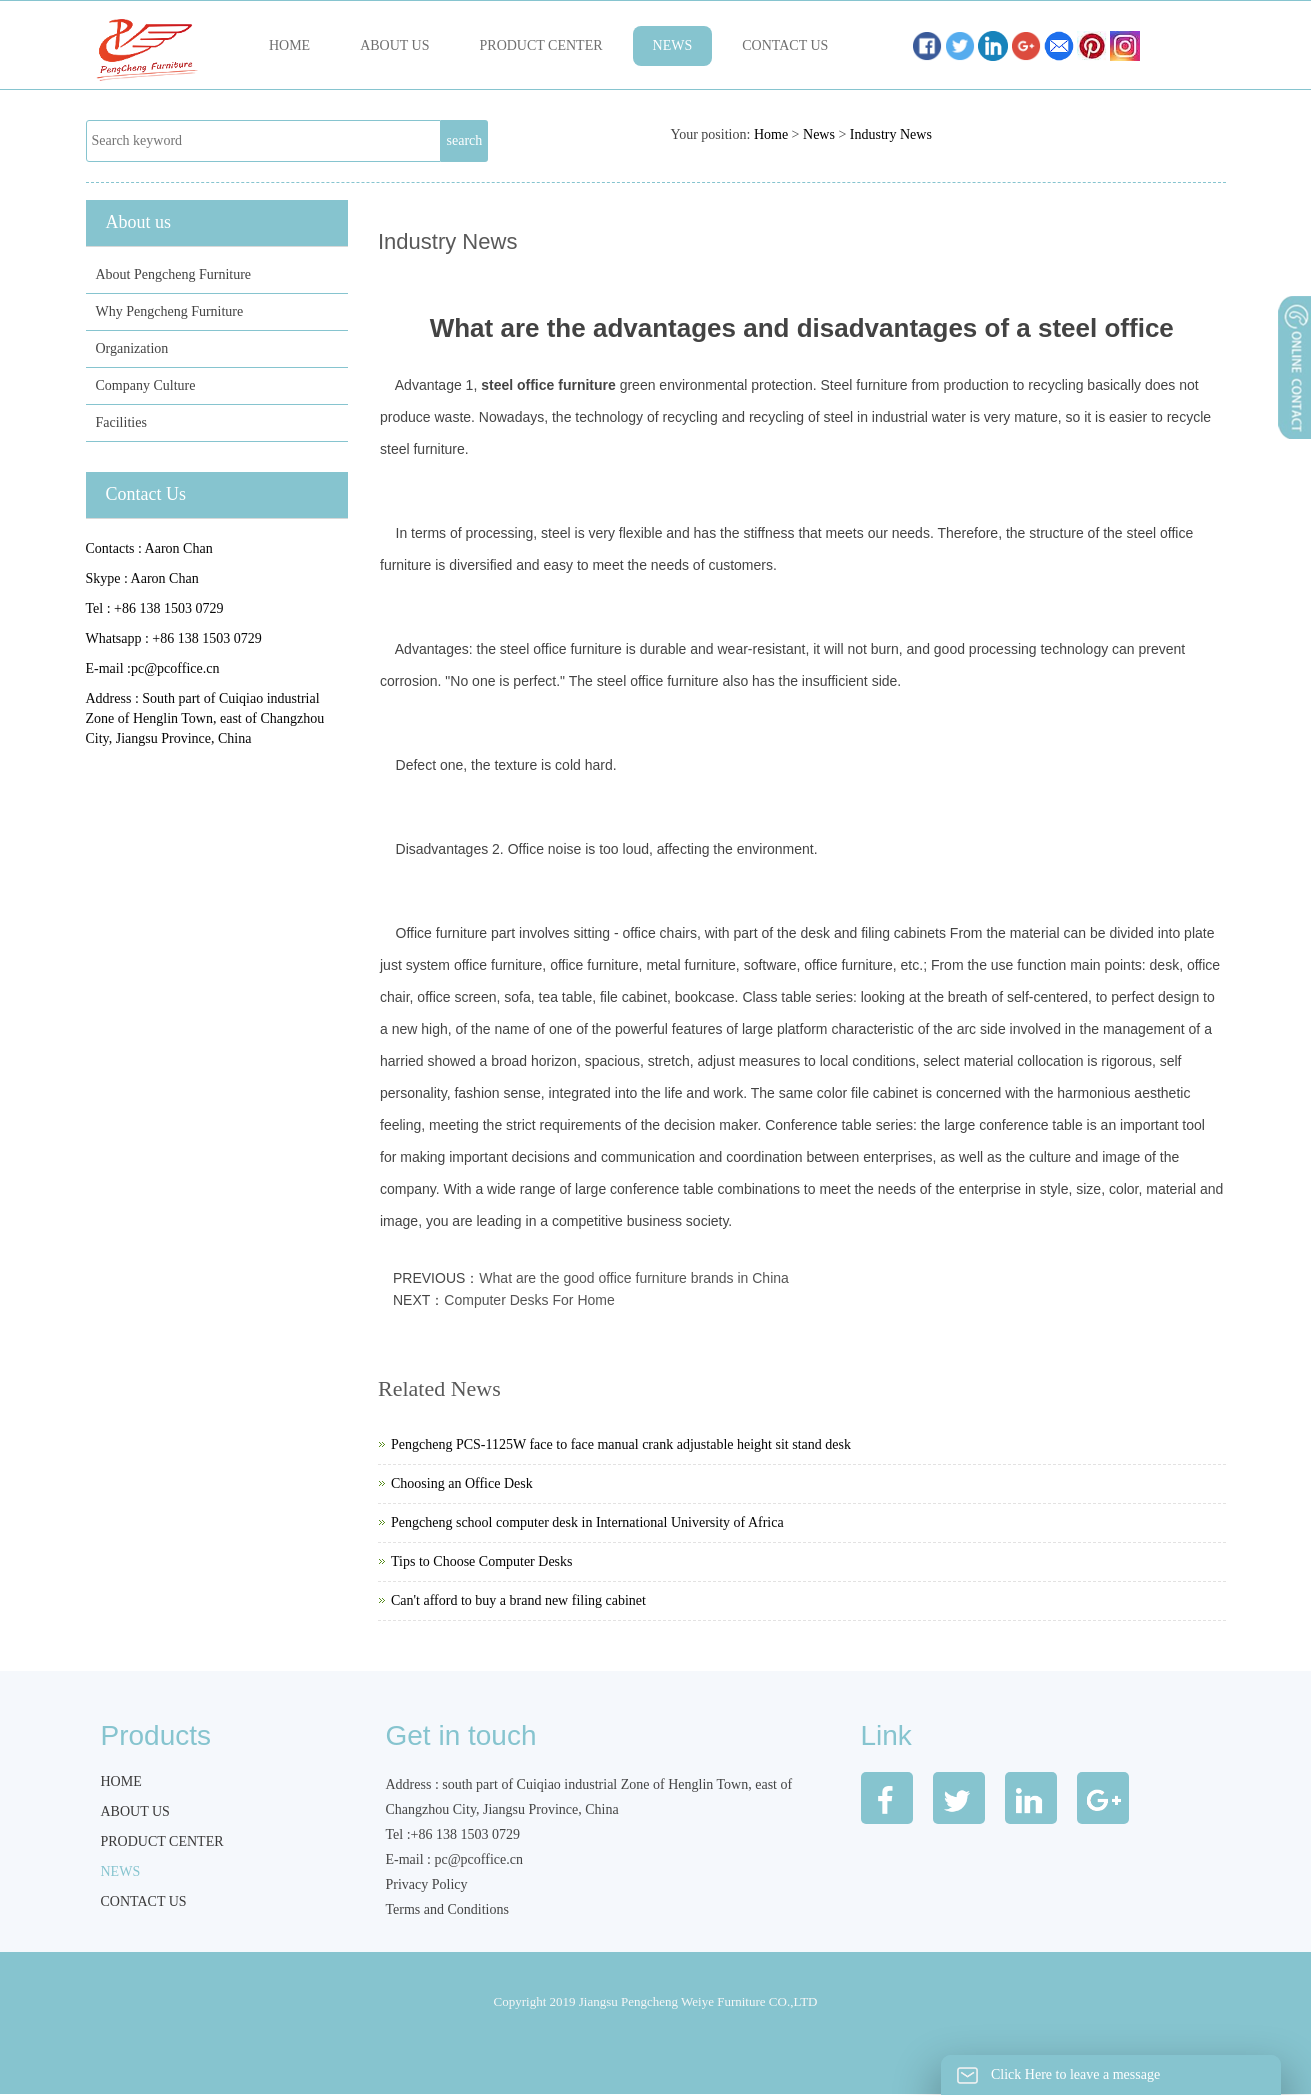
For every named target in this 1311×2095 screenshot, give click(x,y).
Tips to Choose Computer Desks (482, 1561)
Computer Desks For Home (529, 1300)
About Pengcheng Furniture (174, 274)
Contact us (785, 45)
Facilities (121, 422)
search (465, 140)
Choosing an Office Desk (462, 1483)
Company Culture (146, 385)
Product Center (541, 45)
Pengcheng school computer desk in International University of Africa (587, 1522)
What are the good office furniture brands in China (633, 1278)
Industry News (891, 134)
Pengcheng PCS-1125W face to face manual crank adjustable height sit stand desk (621, 1444)
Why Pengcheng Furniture (170, 311)
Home (289, 45)
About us (394, 45)
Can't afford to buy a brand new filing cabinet (518, 1600)
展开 (1293, 419)
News (673, 45)
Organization (132, 348)
